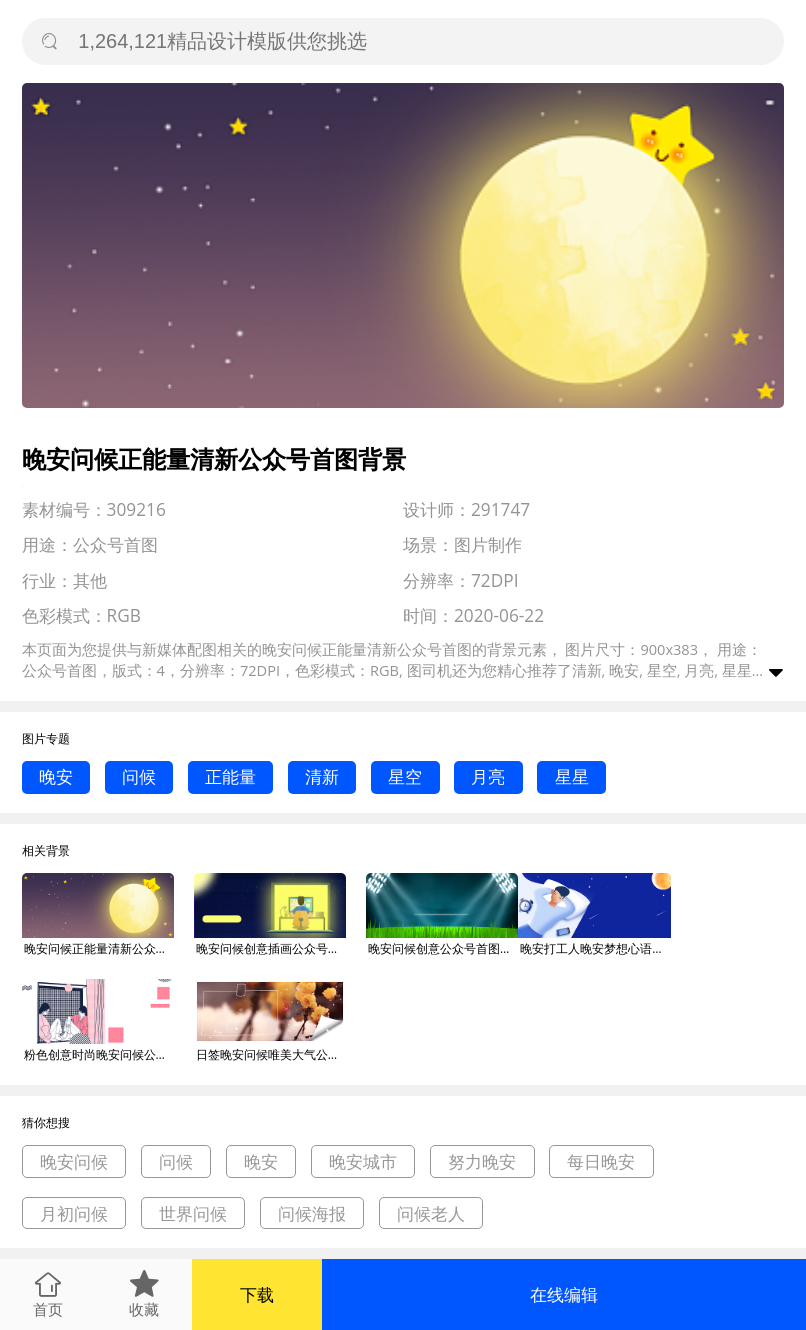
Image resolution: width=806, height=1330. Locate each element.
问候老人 (431, 1213)
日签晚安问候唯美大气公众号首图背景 (271, 1054)
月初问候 (74, 1213)
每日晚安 (601, 1161)
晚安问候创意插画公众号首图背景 (271, 948)
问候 (139, 776)
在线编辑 (564, 1294)
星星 (572, 776)
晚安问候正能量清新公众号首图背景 (99, 948)
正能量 (230, 776)
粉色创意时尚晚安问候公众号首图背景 (99, 1054)
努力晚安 (482, 1161)
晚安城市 (363, 1161)
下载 (257, 1294)
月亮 (488, 776)
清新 (322, 776)
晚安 (56, 776)
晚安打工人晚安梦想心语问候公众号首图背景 (595, 948)
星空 (405, 776)
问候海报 (312, 1213)
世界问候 (193, 1213)
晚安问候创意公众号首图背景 (443, 948)
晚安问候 (74, 1161)
